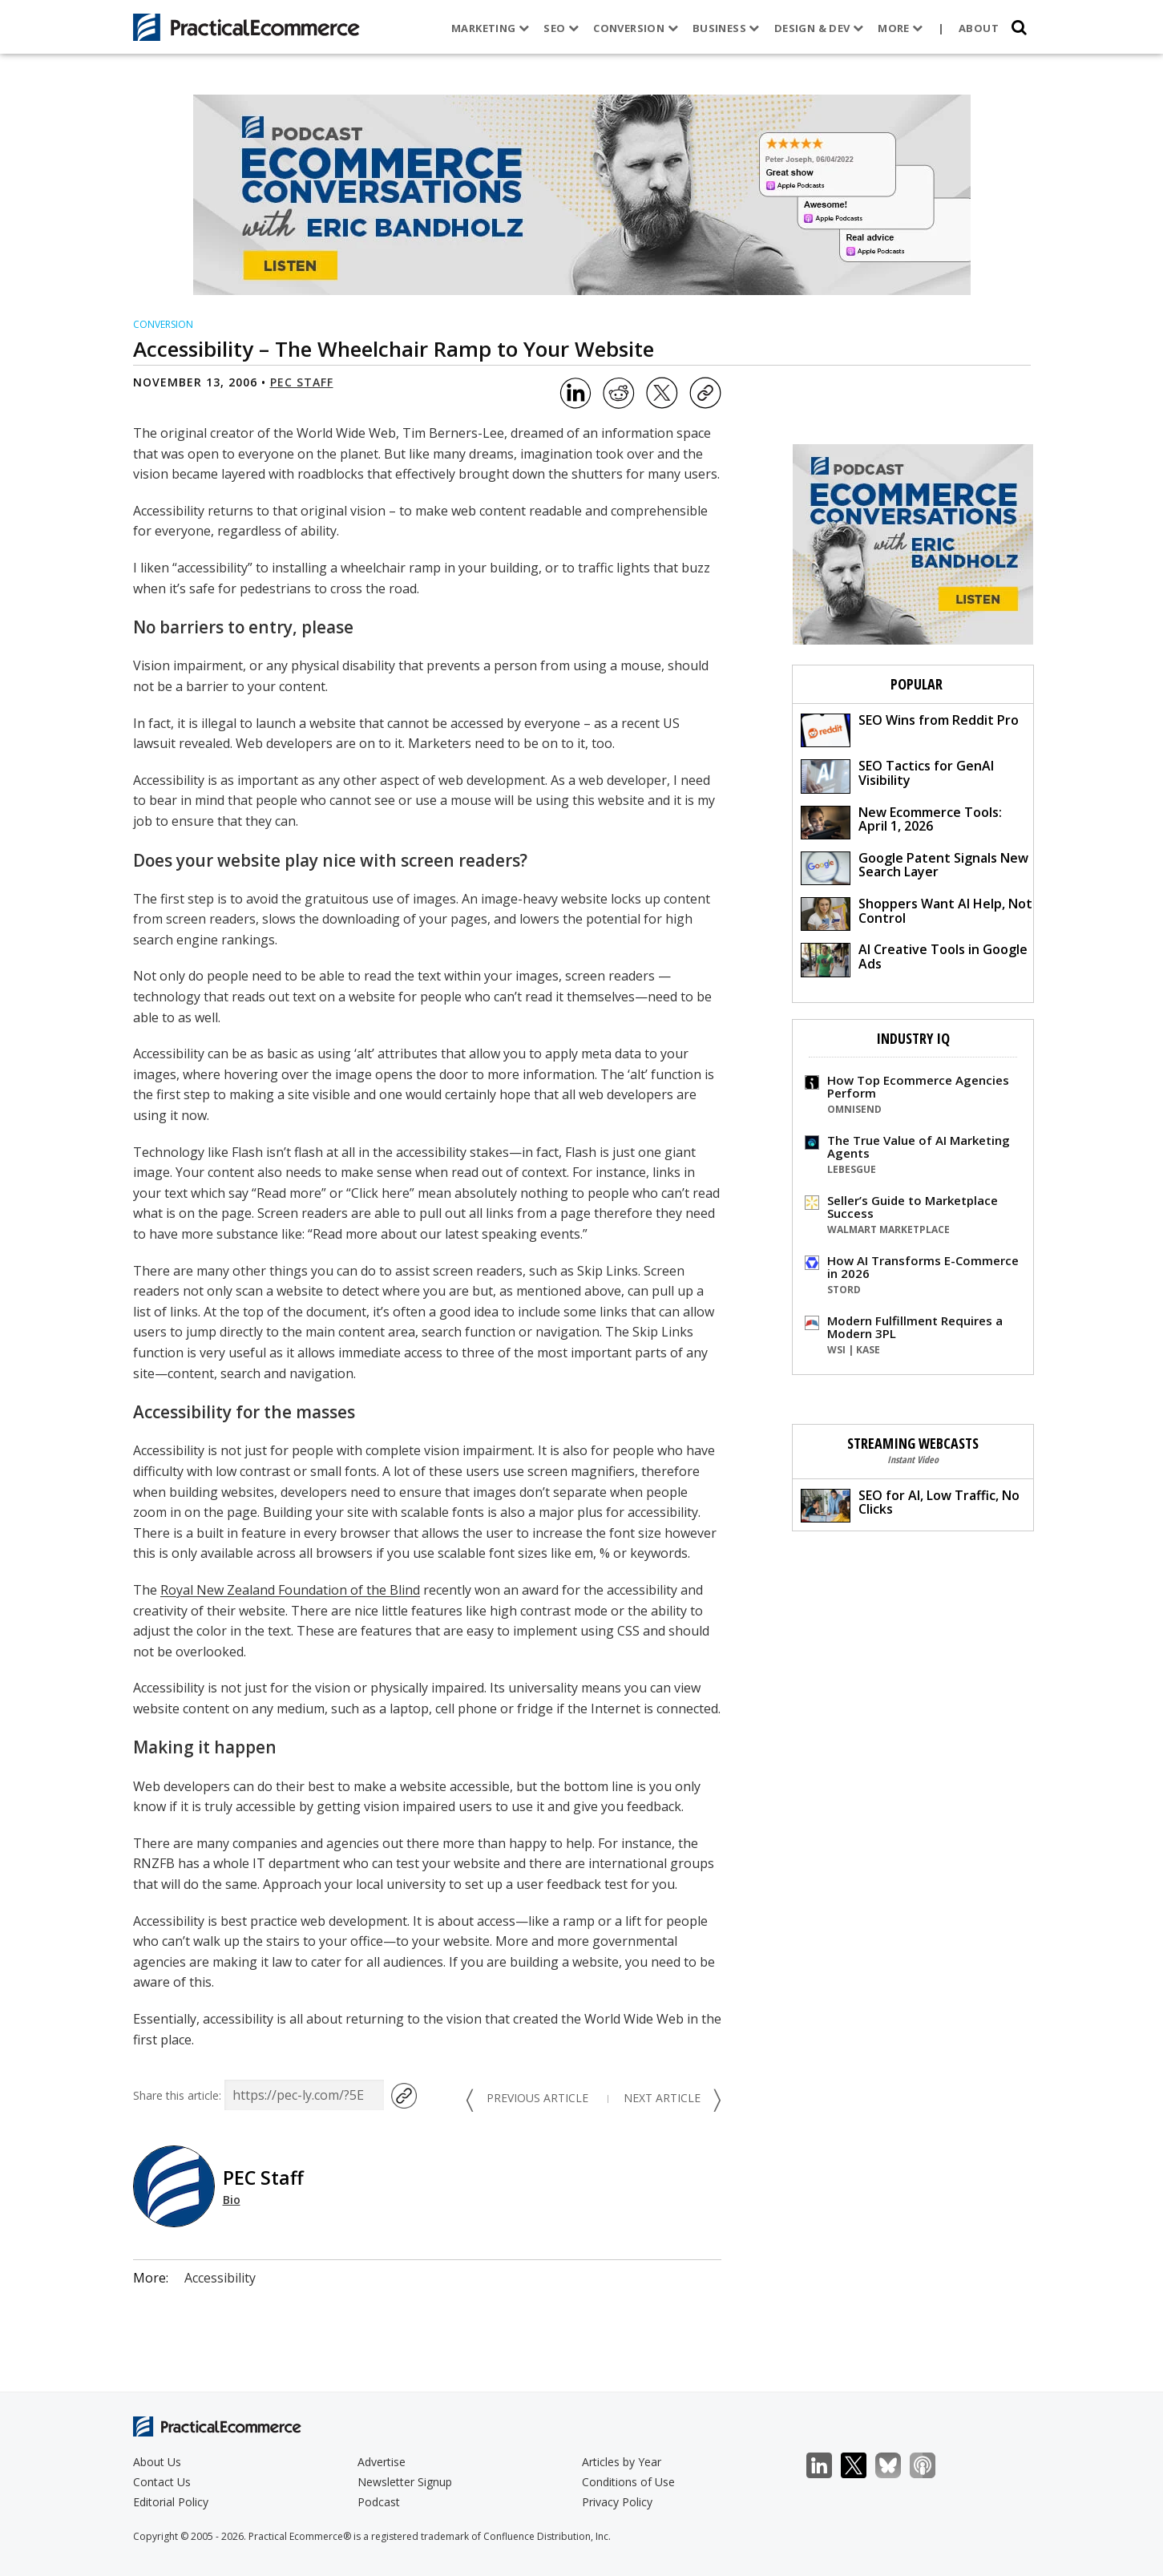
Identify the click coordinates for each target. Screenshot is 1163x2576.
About (974, 28)
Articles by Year (621, 2461)
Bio (231, 2199)
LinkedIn (827, 2466)
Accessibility (220, 2278)
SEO (556, 28)
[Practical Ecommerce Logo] (246, 27)
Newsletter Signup (404, 2481)
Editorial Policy (170, 2501)
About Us (157, 2461)
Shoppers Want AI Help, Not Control (916, 913)
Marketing (485, 28)
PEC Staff (301, 382)
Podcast (378, 2501)
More (895, 28)
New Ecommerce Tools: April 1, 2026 (901, 821)
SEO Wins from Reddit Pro (910, 729)
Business (721, 28)
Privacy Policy (617, 2501)
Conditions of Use (628, 2481)
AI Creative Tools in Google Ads (914, 958)
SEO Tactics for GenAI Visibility (897, 775)
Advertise (381, 2461)
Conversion (630, 28)
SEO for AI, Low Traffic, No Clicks (910, 1504)
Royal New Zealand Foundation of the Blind (290, 1590)
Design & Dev (813, 28)
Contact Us (162, 2481)
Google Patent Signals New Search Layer (914, 867)
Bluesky (896, 2466)
